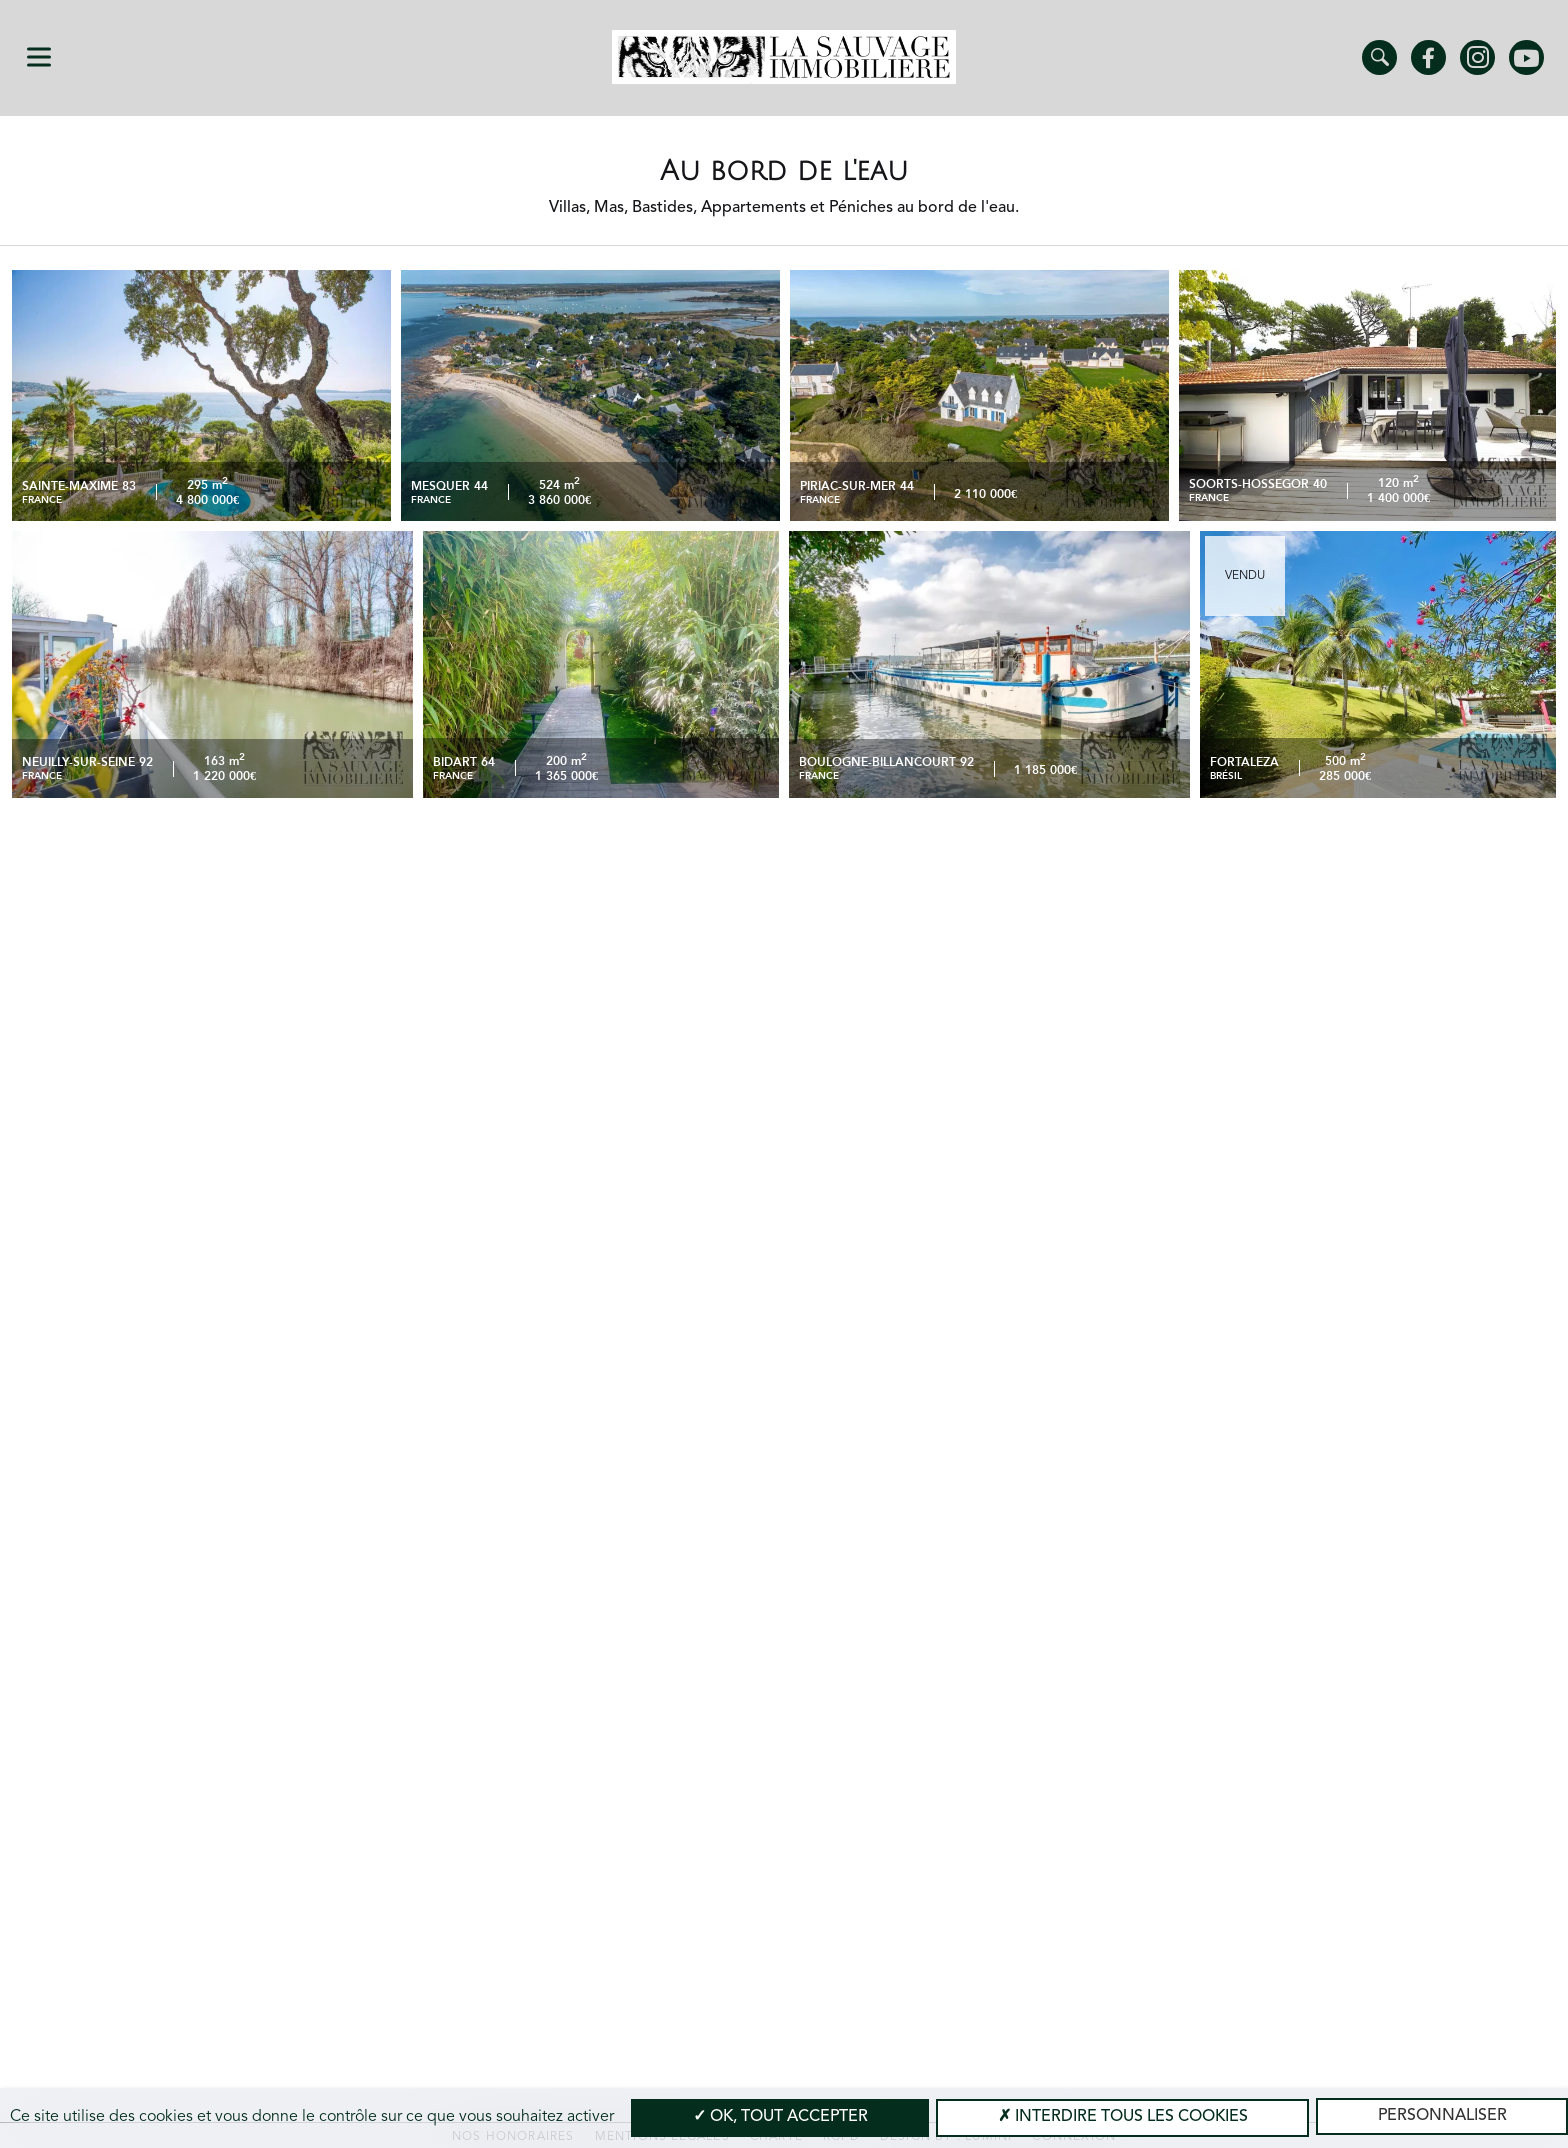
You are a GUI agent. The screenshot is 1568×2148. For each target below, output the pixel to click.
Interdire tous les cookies (1123, 2117)
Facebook (1428, 57)
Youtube (1526, 57)
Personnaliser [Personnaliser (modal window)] (1442, 2116)
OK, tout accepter (780, 2117)
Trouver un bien (1379, 57)
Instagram (1477, 57)
